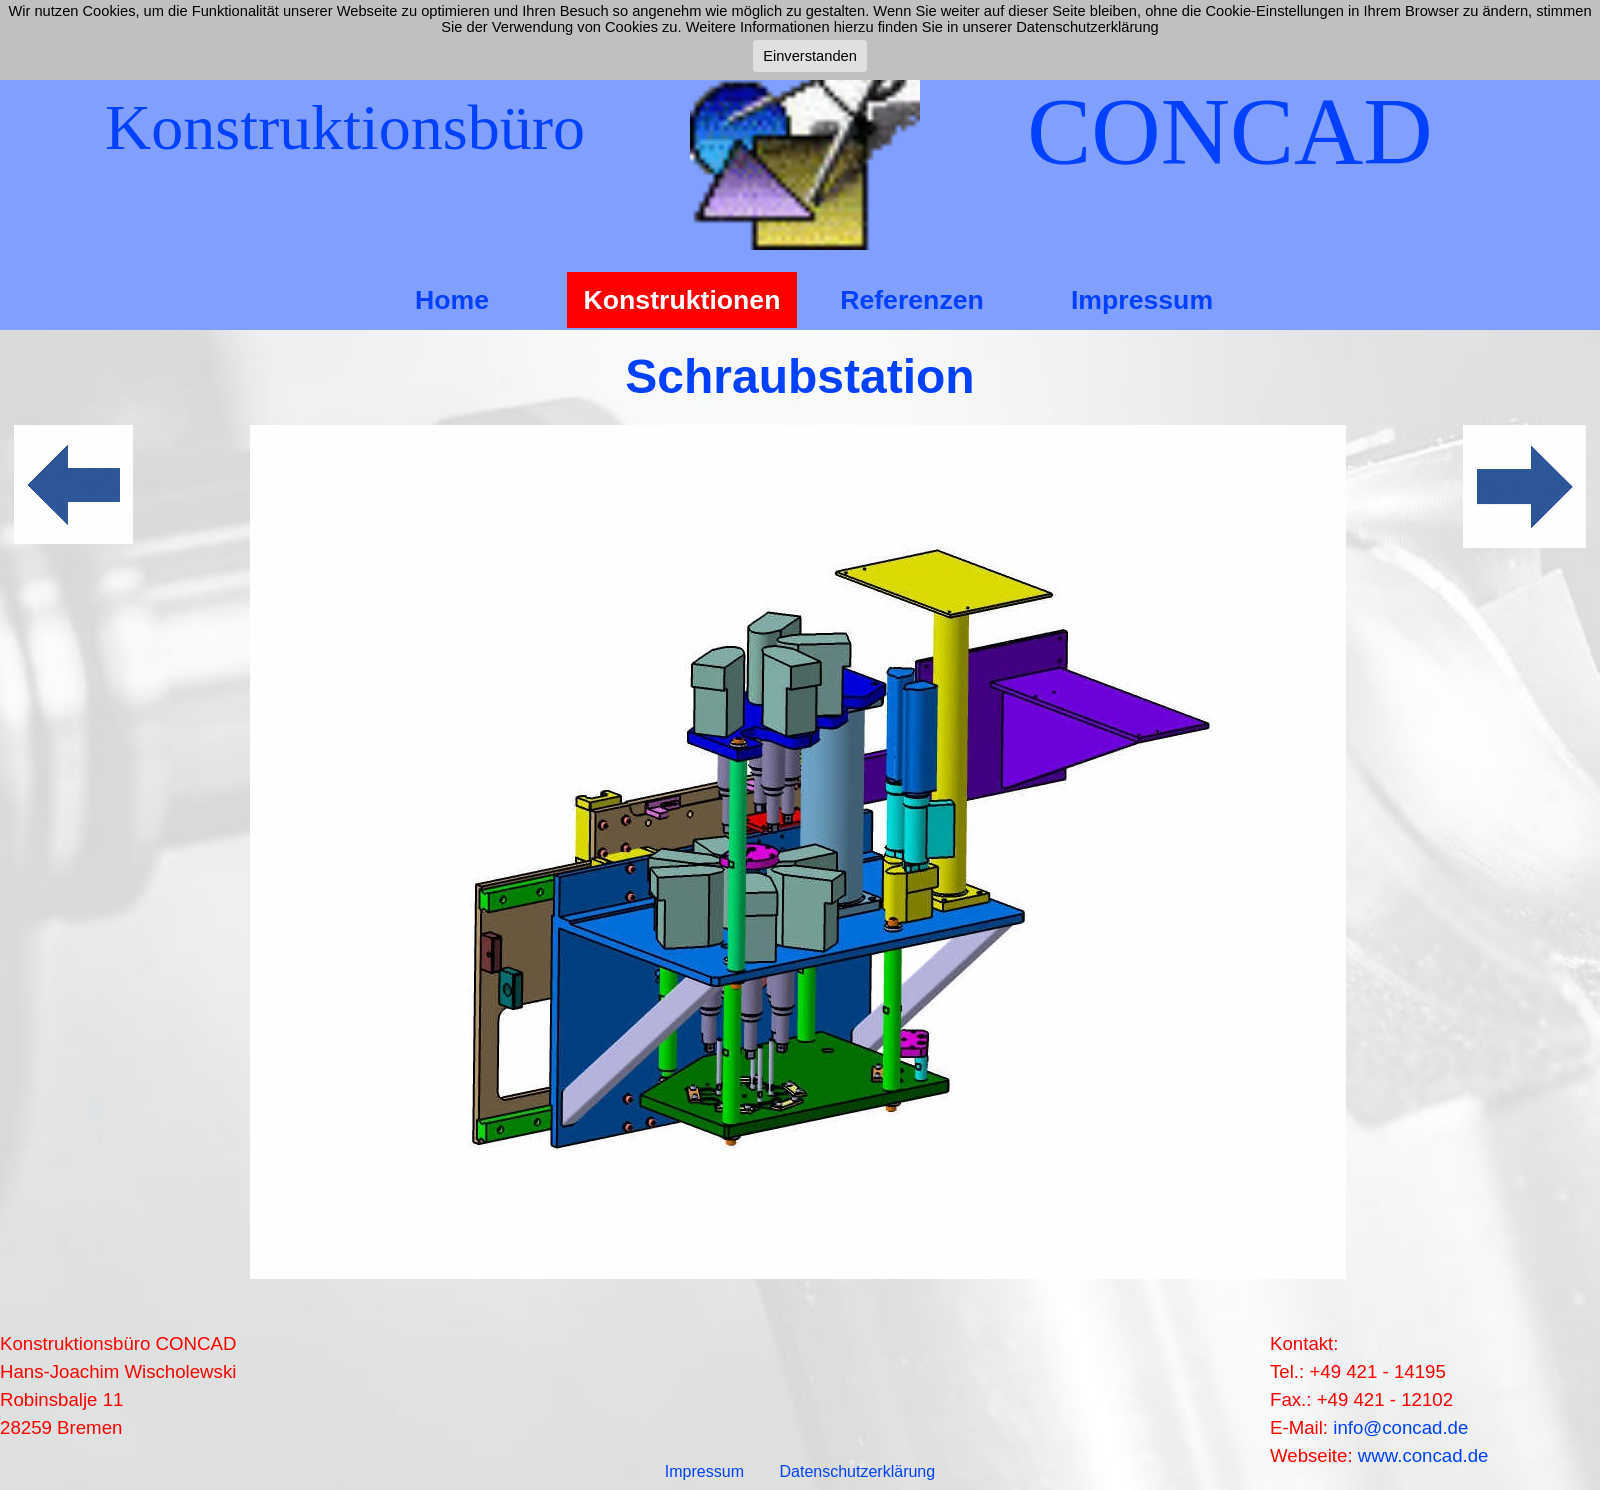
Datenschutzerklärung (858, 1471)
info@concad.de (1400, 1427)
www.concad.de (1423, 1455)
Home (452, 300)
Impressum (1142, 300)
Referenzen (912, 300)
